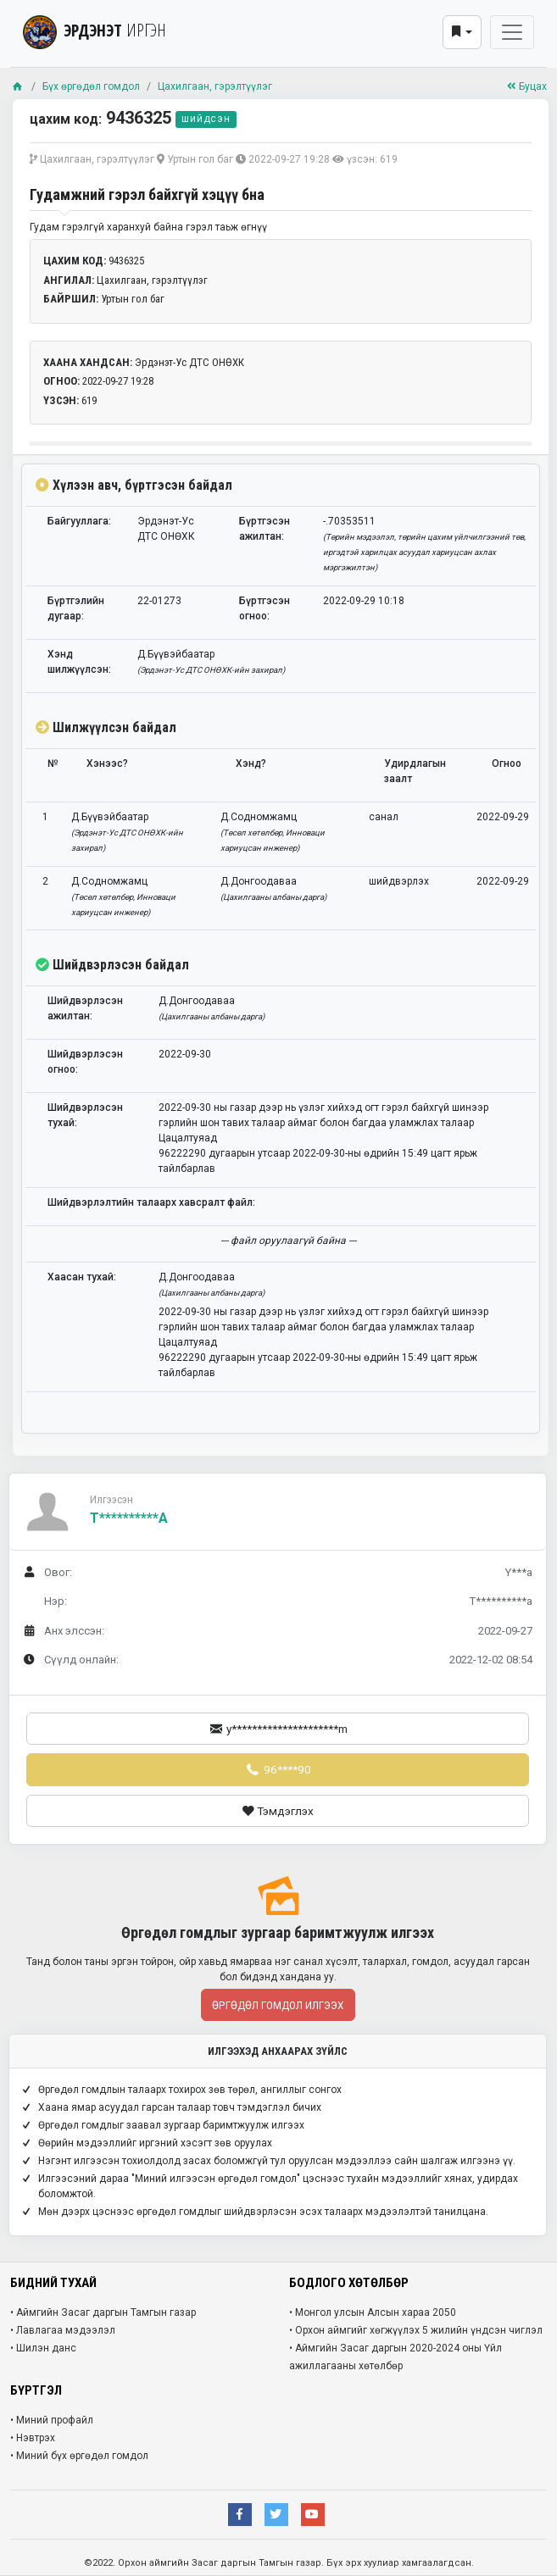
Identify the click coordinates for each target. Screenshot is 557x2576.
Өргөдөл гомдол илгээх (278, 2005)
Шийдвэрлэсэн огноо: (85, 1061)
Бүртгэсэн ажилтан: (264, 528)
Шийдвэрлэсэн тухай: (85, 1115)
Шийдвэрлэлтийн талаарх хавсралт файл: (151, 1202)
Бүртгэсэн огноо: (264, 608)
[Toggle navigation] (512, 32)
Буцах (527, 86)
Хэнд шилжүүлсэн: (79, 661)
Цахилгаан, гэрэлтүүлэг (215, 86)
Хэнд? (251, 763)
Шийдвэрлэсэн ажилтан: (85, 1008)
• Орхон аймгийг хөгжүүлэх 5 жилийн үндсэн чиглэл (416, 2330)
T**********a (129, 1518)
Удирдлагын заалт (415, 771)
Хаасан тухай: (81, 1277)
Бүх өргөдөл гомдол (91, 86)
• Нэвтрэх (32, 2438)
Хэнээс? (107, 763)
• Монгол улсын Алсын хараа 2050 (372, 2312)
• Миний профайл (51, 2420)
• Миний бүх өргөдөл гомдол (79, 2456)
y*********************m (278, 1728)
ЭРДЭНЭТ (94, 30)
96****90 (277, 1769)
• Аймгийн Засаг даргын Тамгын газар (103, 2312)
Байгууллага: (79, 521)
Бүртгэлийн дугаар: (75, 608)
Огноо (506, 763)
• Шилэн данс (43, 2348)
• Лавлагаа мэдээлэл (62, 2330)
